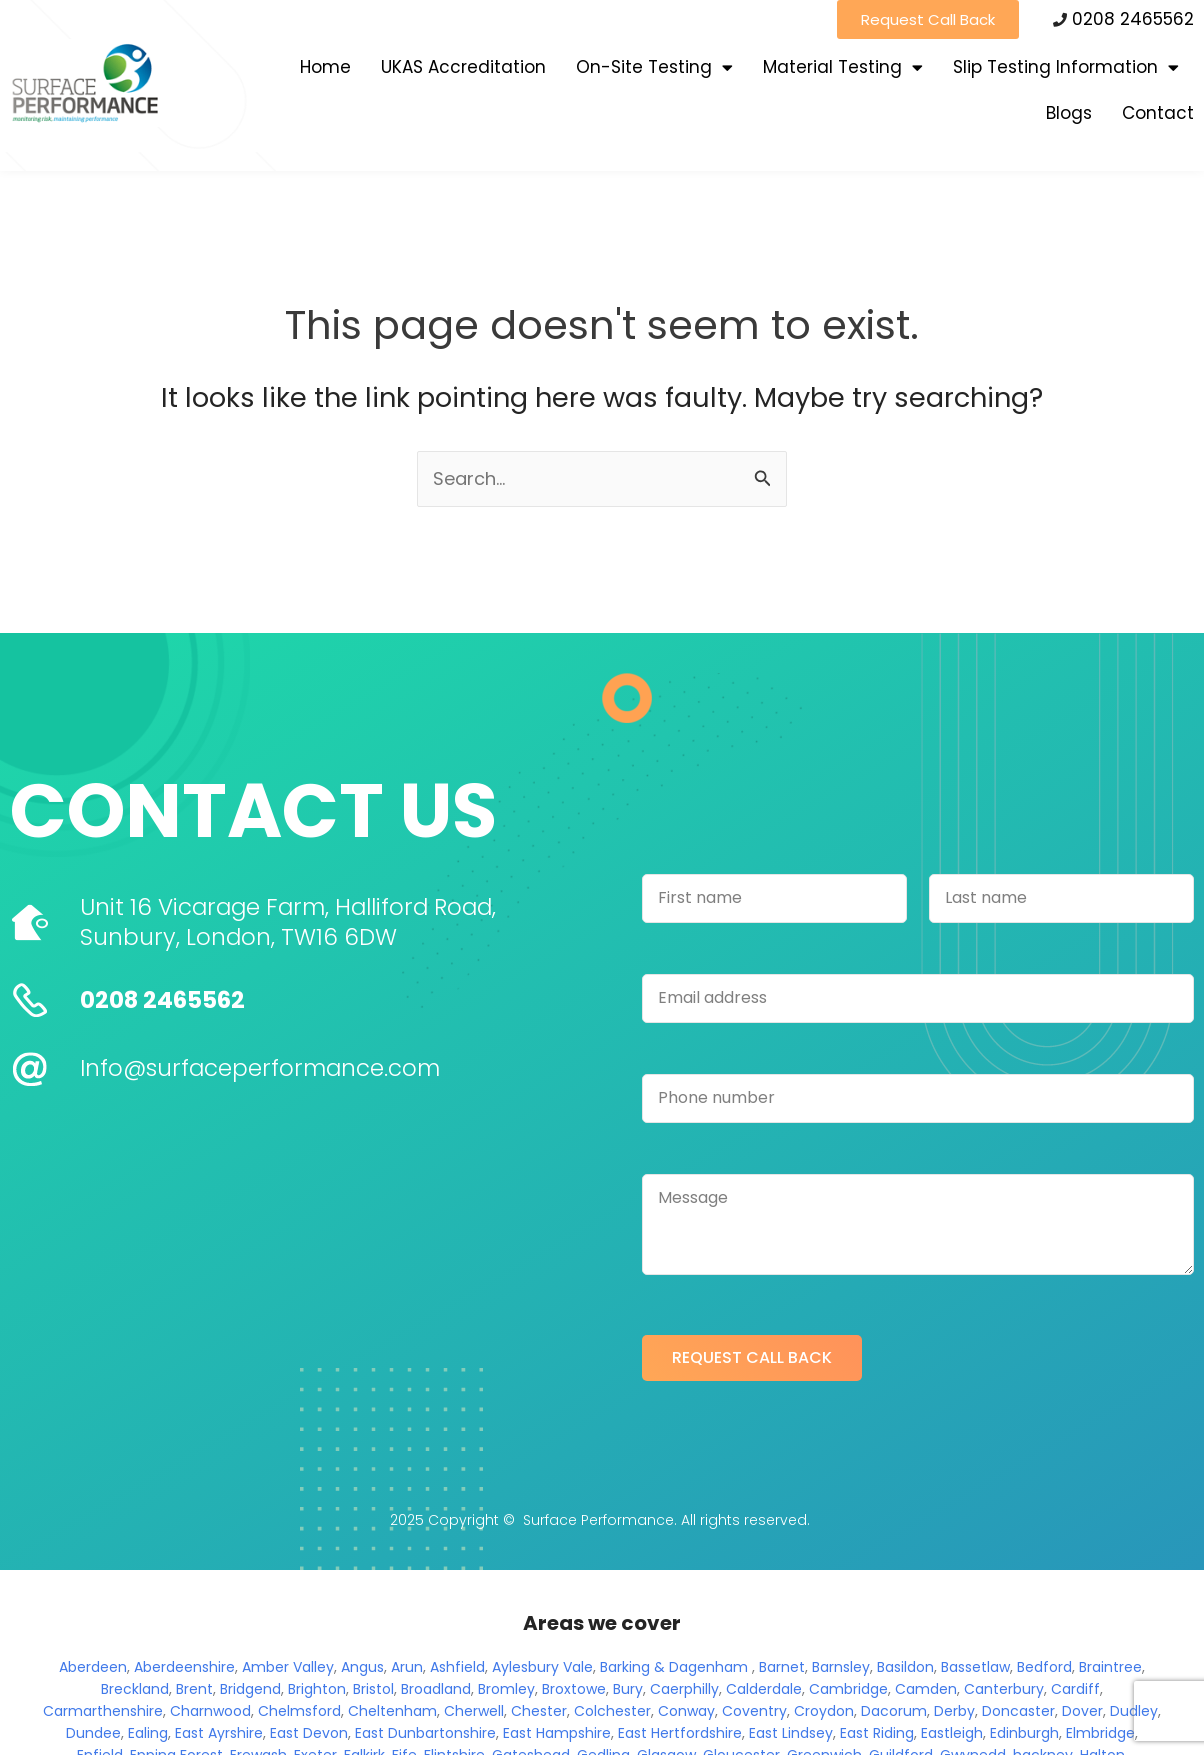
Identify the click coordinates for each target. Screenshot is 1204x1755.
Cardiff (1075, 1689)
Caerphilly (684, 1689)
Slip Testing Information (1066, 67)
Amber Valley (288, 1667)
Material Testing (843, 67)
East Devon (309, 1733)
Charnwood (210, 1711)
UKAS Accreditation (463, 67)
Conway (686, 1711)
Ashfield (457, 1667)
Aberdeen (93, 1667)
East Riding (877, 1733)
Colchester (612, 1711)
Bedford (1044, 1667)
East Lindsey (791, 1733)
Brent (194, 1689)
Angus (362, 1667)
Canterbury (1004, 1689)
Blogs (1069, 113)
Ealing (148, 1733)
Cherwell (474, 1711)
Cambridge (848, 1689)
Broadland (436, 1689)
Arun (407, 1667)
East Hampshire (557, 1733)
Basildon (905, 1667)
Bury (628, 1689)
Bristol (373, 1689)
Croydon (824, 1711)
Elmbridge (1100, 1733)
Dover (1082, 1711)
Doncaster (1018, 1711)
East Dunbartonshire (425, 1733)
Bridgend (250, 1689)
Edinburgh (1024, 1733)
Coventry (754, 1711)
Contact (1158, 113)
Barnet (782, 1667)
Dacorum (894, 1711)
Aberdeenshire (184, 1667)
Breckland (135, 1689)
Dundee (93, 1733)
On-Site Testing (654, 67)
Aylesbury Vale (542, 1667)
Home (325, 67)
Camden (926, 1689)
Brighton (317, 1689)
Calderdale (764, 1689)
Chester (539, 1711)
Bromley (506, 1689)
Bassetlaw (975, 1667)
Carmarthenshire (103, 1711)
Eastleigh (952, 1733)
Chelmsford (299, 1711)
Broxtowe (574, 1689)
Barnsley (841, 1667)
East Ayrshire (219, 1733)
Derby (954, 1711)
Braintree (1110, 1667)
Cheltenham (392, 1711)
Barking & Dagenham (674, 1667)
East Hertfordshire (680, 1733)
